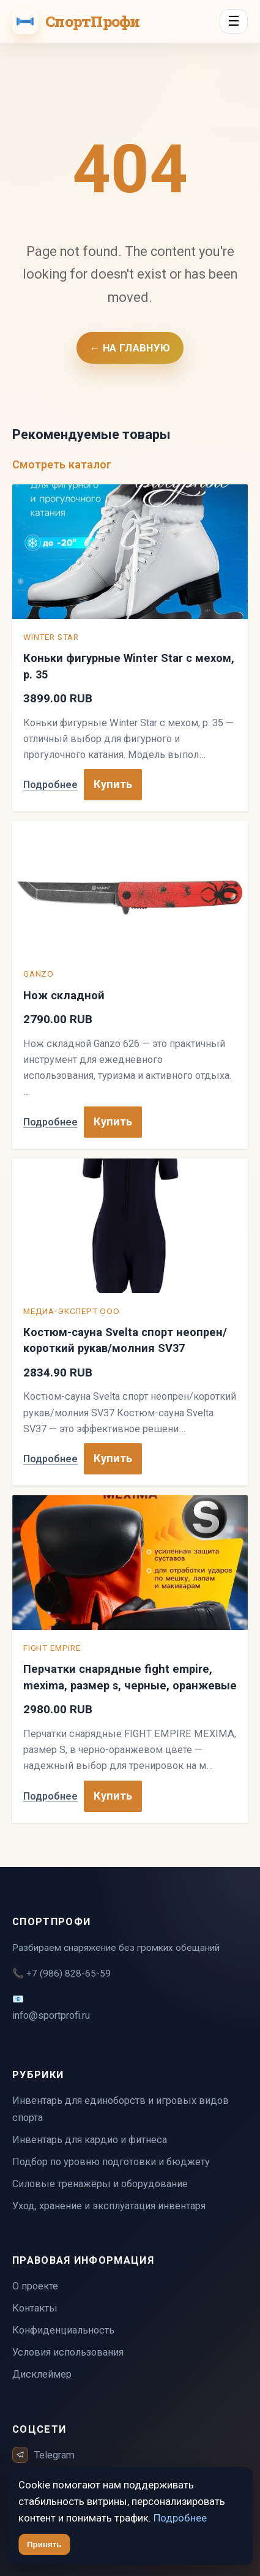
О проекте (35, 2286)
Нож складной (64, 995)
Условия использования (68, 2352)
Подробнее (50, 784)
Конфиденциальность (63, 2330)
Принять (44, 2544)
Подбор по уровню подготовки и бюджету (111, 2162)
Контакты (35, 2308)
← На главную (130, 348)
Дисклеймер (42, 2374)
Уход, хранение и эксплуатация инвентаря (109, 2206)
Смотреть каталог (61, 464)
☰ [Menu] (234, 21)
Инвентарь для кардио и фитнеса (89, 2140)
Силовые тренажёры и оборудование (100, 2184)
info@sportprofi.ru (51, 2015)
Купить (113, 784)
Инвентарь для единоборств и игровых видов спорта (120, 2109)
